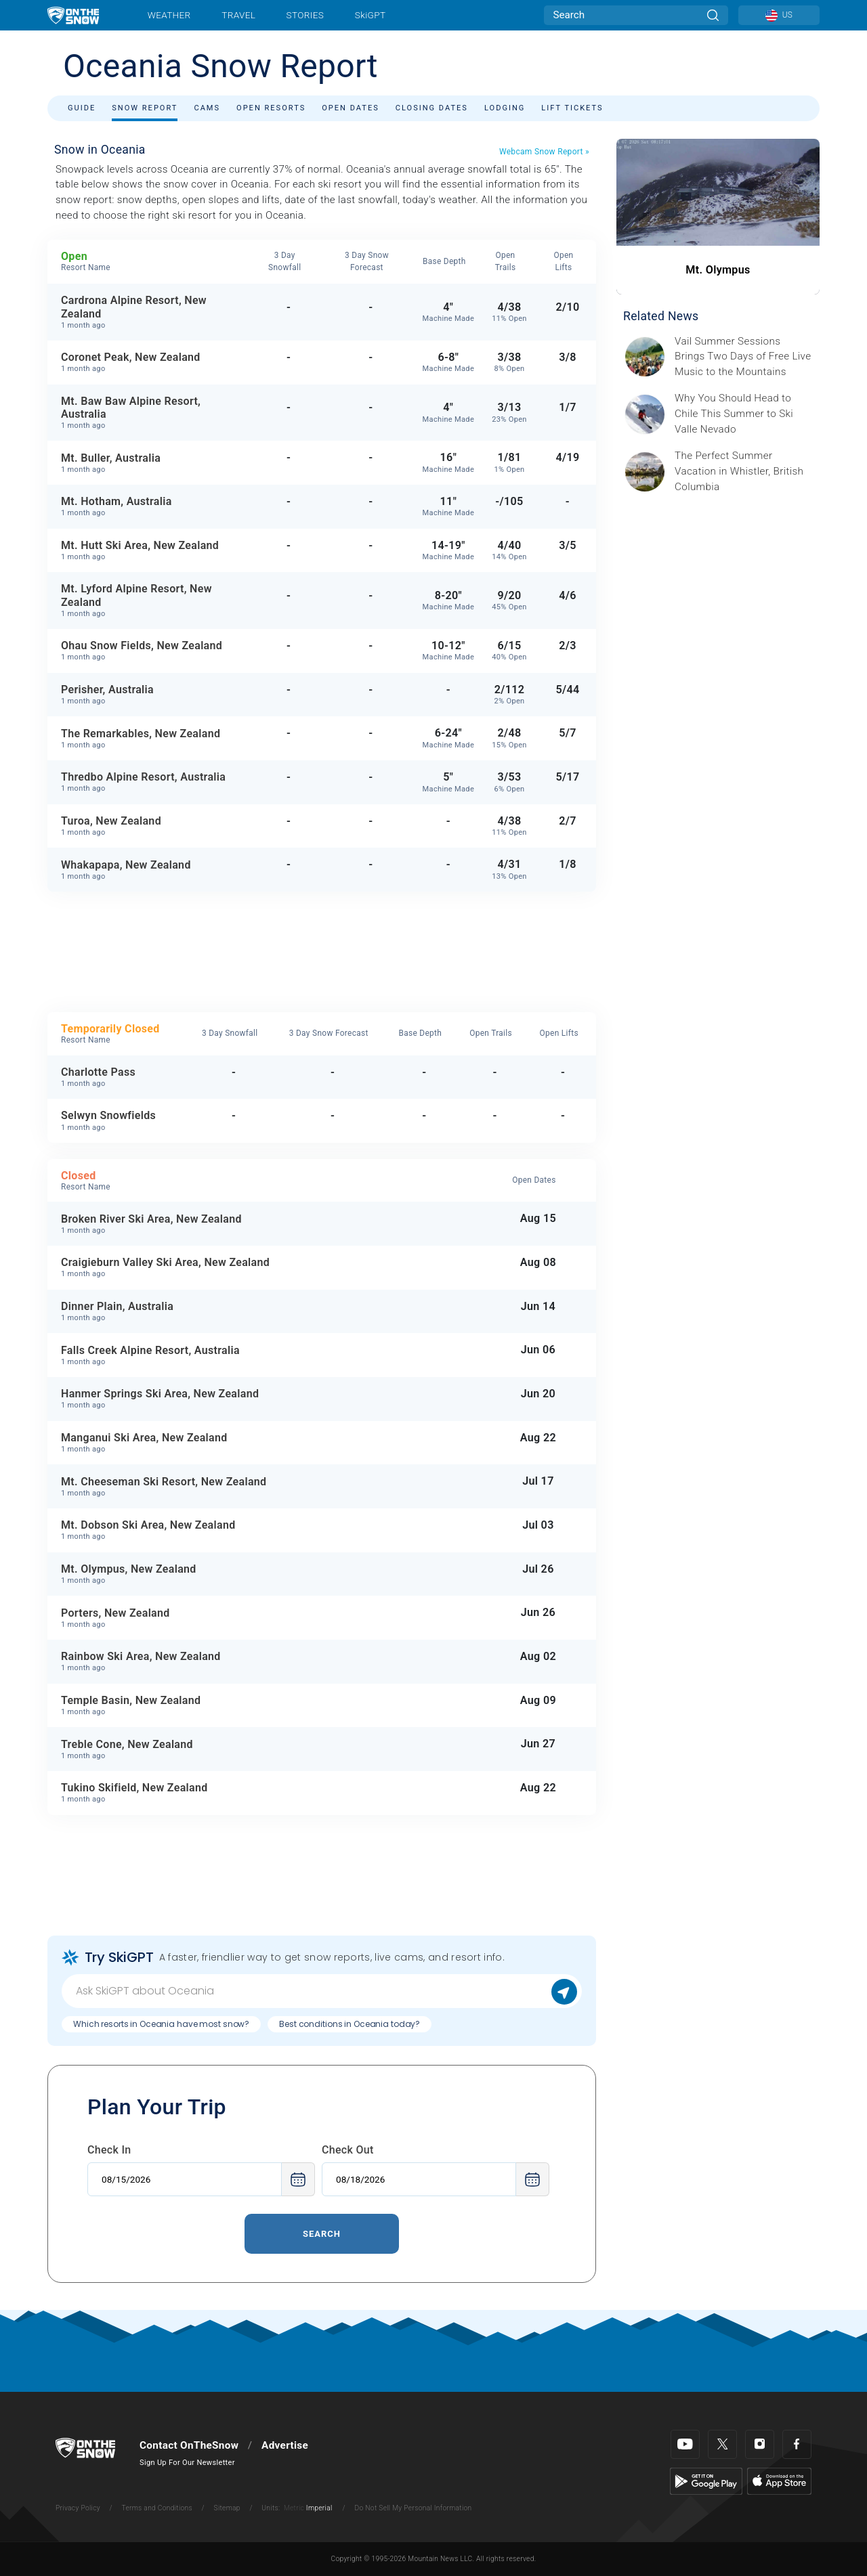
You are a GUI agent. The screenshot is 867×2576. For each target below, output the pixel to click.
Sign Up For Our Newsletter (187, 2462)
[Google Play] (706, 2480)
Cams (207, 108)
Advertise (284, 2445)
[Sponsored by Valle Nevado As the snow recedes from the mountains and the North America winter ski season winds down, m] (743, 414)
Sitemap (227, 2508)
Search (322, 2234)
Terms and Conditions (156, 2508)
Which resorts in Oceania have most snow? (161, 2024)
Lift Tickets (572, 108)
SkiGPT (370, 14)
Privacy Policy (78, 2508)
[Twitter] (722, 2444)
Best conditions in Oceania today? (349, 2024)
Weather (169, 14)
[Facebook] (796, 2444)
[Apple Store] (779, 2480)
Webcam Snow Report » (544, 151)
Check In (109, 2149)
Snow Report (144, 108)
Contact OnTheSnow (189, 2445)
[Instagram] (759, 2444)
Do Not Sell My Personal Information (412, 2508)
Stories (305, 14)
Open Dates (350, 108)
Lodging (504, 108)
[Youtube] (685, 2444)
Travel (238, 14)
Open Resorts (270, 108)
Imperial (319, 2508)
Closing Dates (432, 108)
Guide (82, 108)
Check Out (348, 2149)
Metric (294, 2508)
